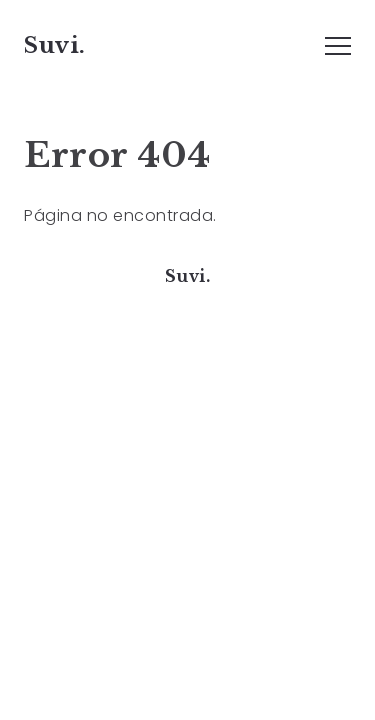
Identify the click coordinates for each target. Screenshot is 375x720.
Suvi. (55, 45)
